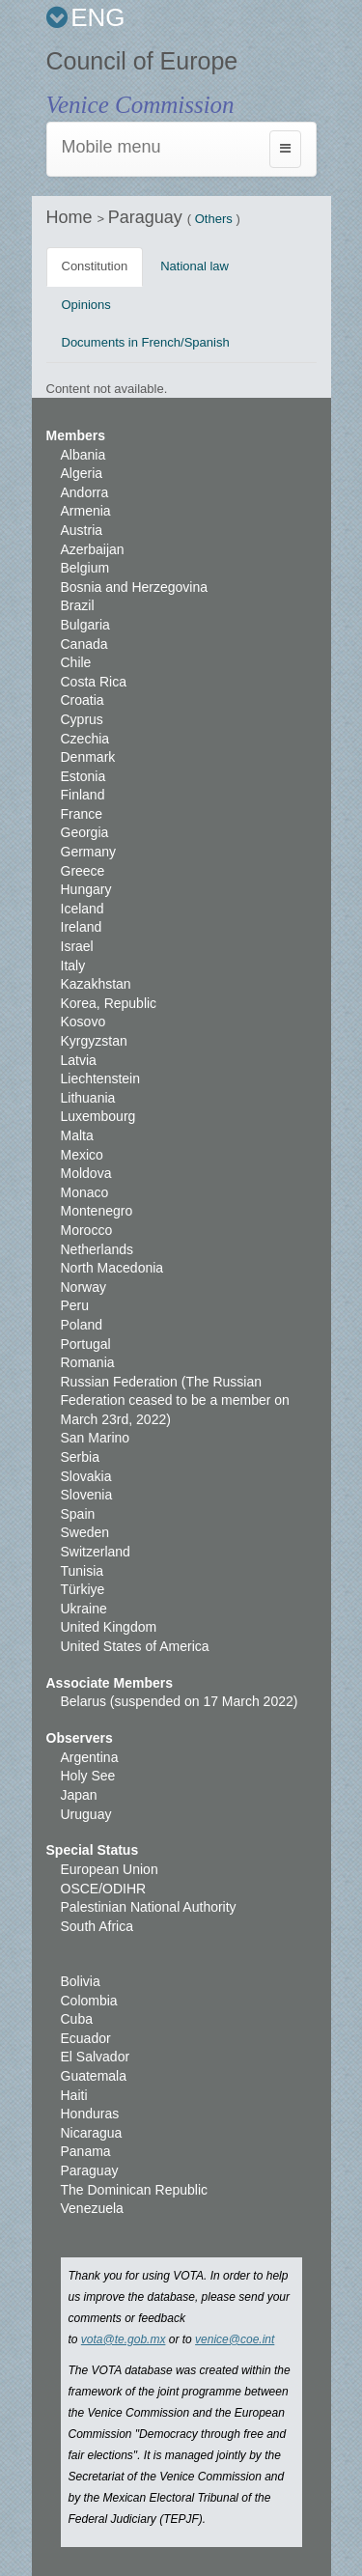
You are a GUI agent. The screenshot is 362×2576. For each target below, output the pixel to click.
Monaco (85, 1192)
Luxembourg (98, 1116)
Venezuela (92, 2208)
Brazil (78, 605)
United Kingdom (109, 1627)
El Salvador (95, 2056)
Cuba (77, 2019)
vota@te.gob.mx (123, 2339)
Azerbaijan (93, 549)
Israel (77, 946)
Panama (86, 2151)
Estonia (83, 776)
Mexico (82, 1154)
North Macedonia (112, 1267)
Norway (83, 1287)
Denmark (88, 757)
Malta (77, 1135)
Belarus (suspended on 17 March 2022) (179, 1701)
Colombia (89, 2000)
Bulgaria (85, 624)
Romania (88, 1362)
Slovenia (87, 1494)
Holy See (88, 1775)
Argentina (90, 1757)
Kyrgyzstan (94, 1041)
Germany (89, 851)
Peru (75, 1305)
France (82, 814)
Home (71, 217)
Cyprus (82, 719)
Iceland (82, 908)
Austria (82, 530)
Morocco (87, 1230)
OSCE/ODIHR (104, 1888)
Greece (83, 871)
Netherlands (97, 1249)
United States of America (135, 1646)
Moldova (86, 1173)
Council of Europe (142, 60)
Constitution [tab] (95, 266)
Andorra (85, 492)
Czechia (85, 738)
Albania (83, 454)
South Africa (97, 1926)
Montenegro (97, 1210)
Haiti (74, 2095)
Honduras (90, 2113)
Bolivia (80, 1981)
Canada (84, 644)
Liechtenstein (101, 1078)
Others (214, 218)
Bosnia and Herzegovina (135, 587)
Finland (83, 794)
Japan (79, 1795)
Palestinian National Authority (149, 1907)
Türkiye (83, 1589)
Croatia (82, 700)
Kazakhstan (96, 984)
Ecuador (86, 2038)
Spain (78, 1514)
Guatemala (93, 2076)
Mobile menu (111, 146)
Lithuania (88, 1098)
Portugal (86, 1344)
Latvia (79, 1060)
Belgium (85, 567)
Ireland (81, 927)
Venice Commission (140, 105)
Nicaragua (92, 2133)
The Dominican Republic (135, 2190)
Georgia (85, 832)
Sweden (85, 1532)
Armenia (86, 510)
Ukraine (84, 1608)
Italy (73, 965)
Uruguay (86, 1814)
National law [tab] (194, 266)
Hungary (86, 889)
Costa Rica (93, 681)
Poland (82, 1324)
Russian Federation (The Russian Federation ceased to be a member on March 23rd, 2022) (175, 1400)
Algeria (82, 473)
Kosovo (83, 1021)
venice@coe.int (234, 2339)
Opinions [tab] (86, 304)
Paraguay (147, 217)
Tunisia (82, 1571)
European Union (109, 1869)
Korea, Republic (109, 1003)
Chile (76, 662)
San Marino (95, 1437)
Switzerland (95, 1551)
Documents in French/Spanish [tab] (146, 342)
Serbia (80, 1457)
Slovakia (86, 1476)
